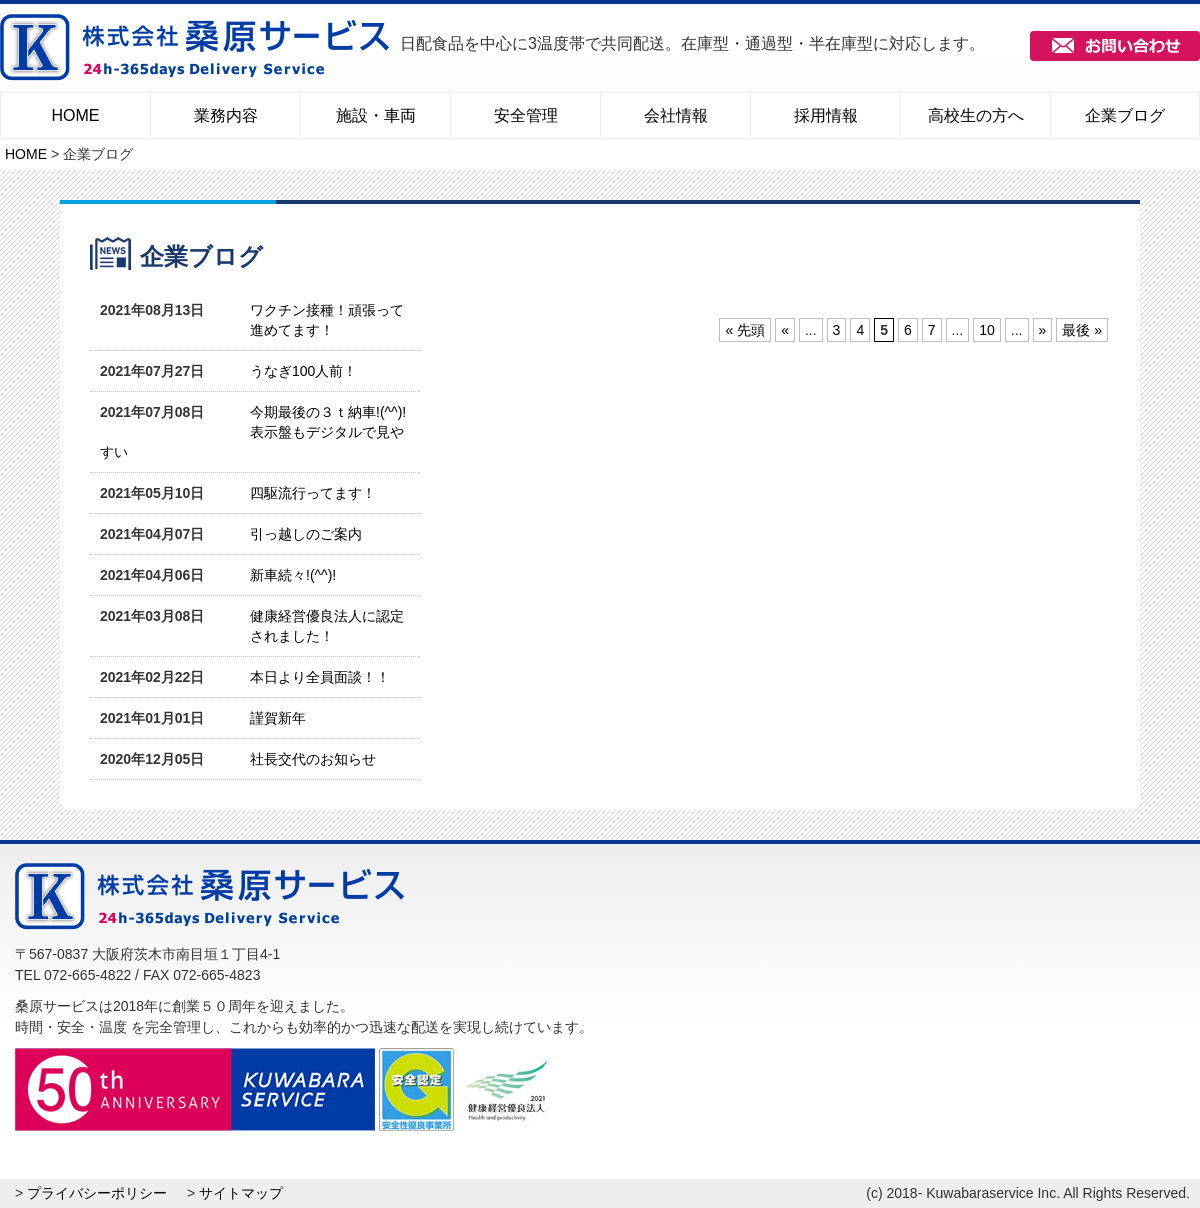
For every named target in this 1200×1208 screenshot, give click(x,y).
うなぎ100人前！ (303, 371)
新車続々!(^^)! (293, 575)
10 (987, 330)
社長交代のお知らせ (313, 759)
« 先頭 (745, 330)
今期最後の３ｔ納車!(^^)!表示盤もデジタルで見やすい (253, 432)
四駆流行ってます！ (313, 493)
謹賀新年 (278, 718)
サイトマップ (241, 1193)
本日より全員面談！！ (320, 677)
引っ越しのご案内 (306, 534)
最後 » (1082, 330)
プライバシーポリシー (97, 1193)
